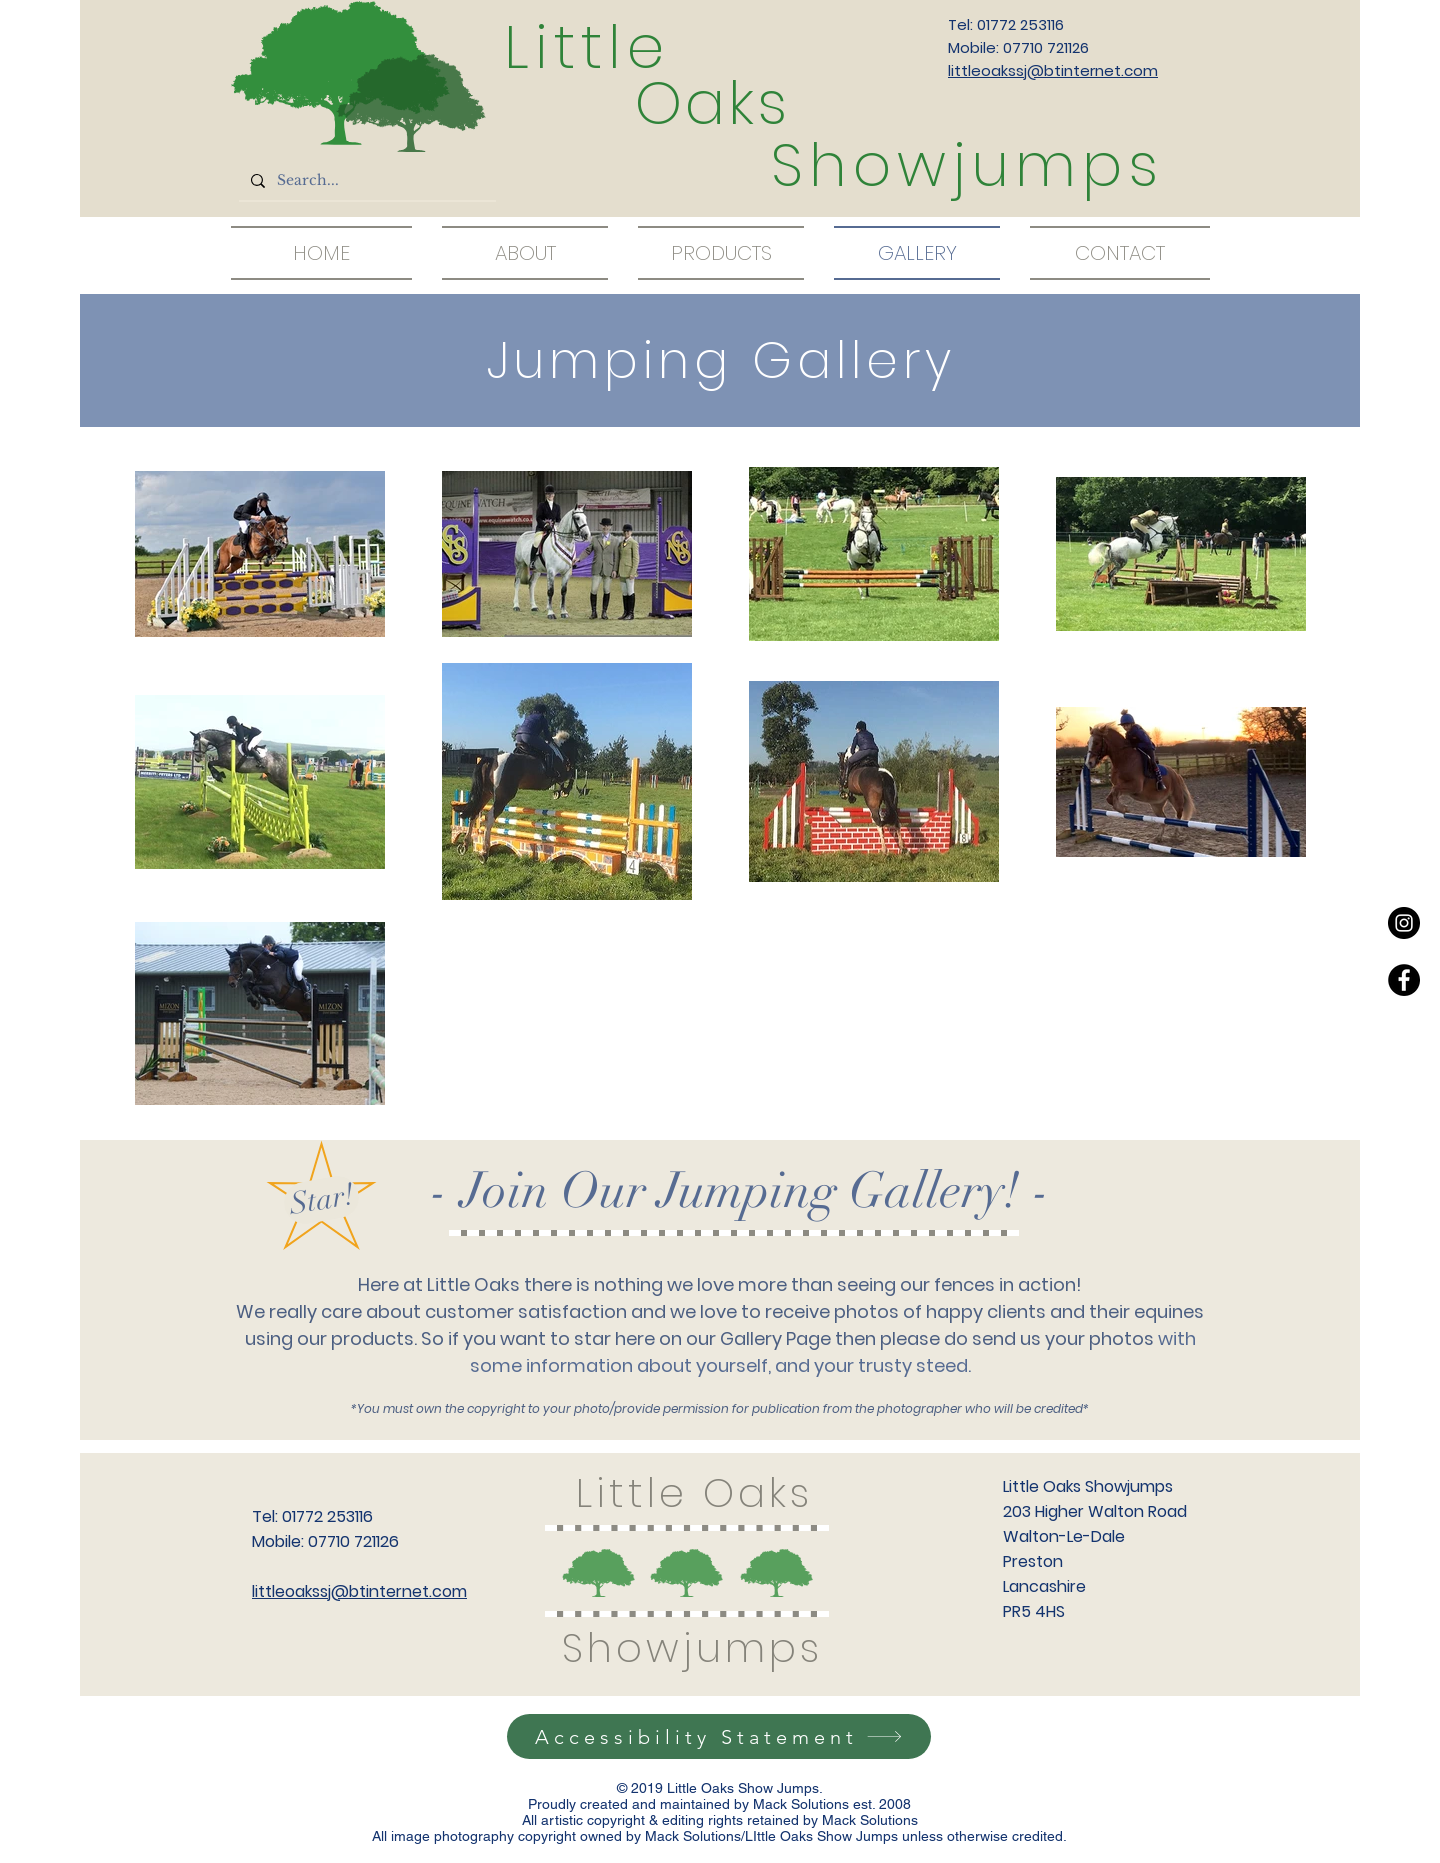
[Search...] (365, 181)
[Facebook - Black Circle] (1404, 980)
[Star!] (321, 1200)
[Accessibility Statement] (719, 1736)
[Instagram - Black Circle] (1404, 923)
